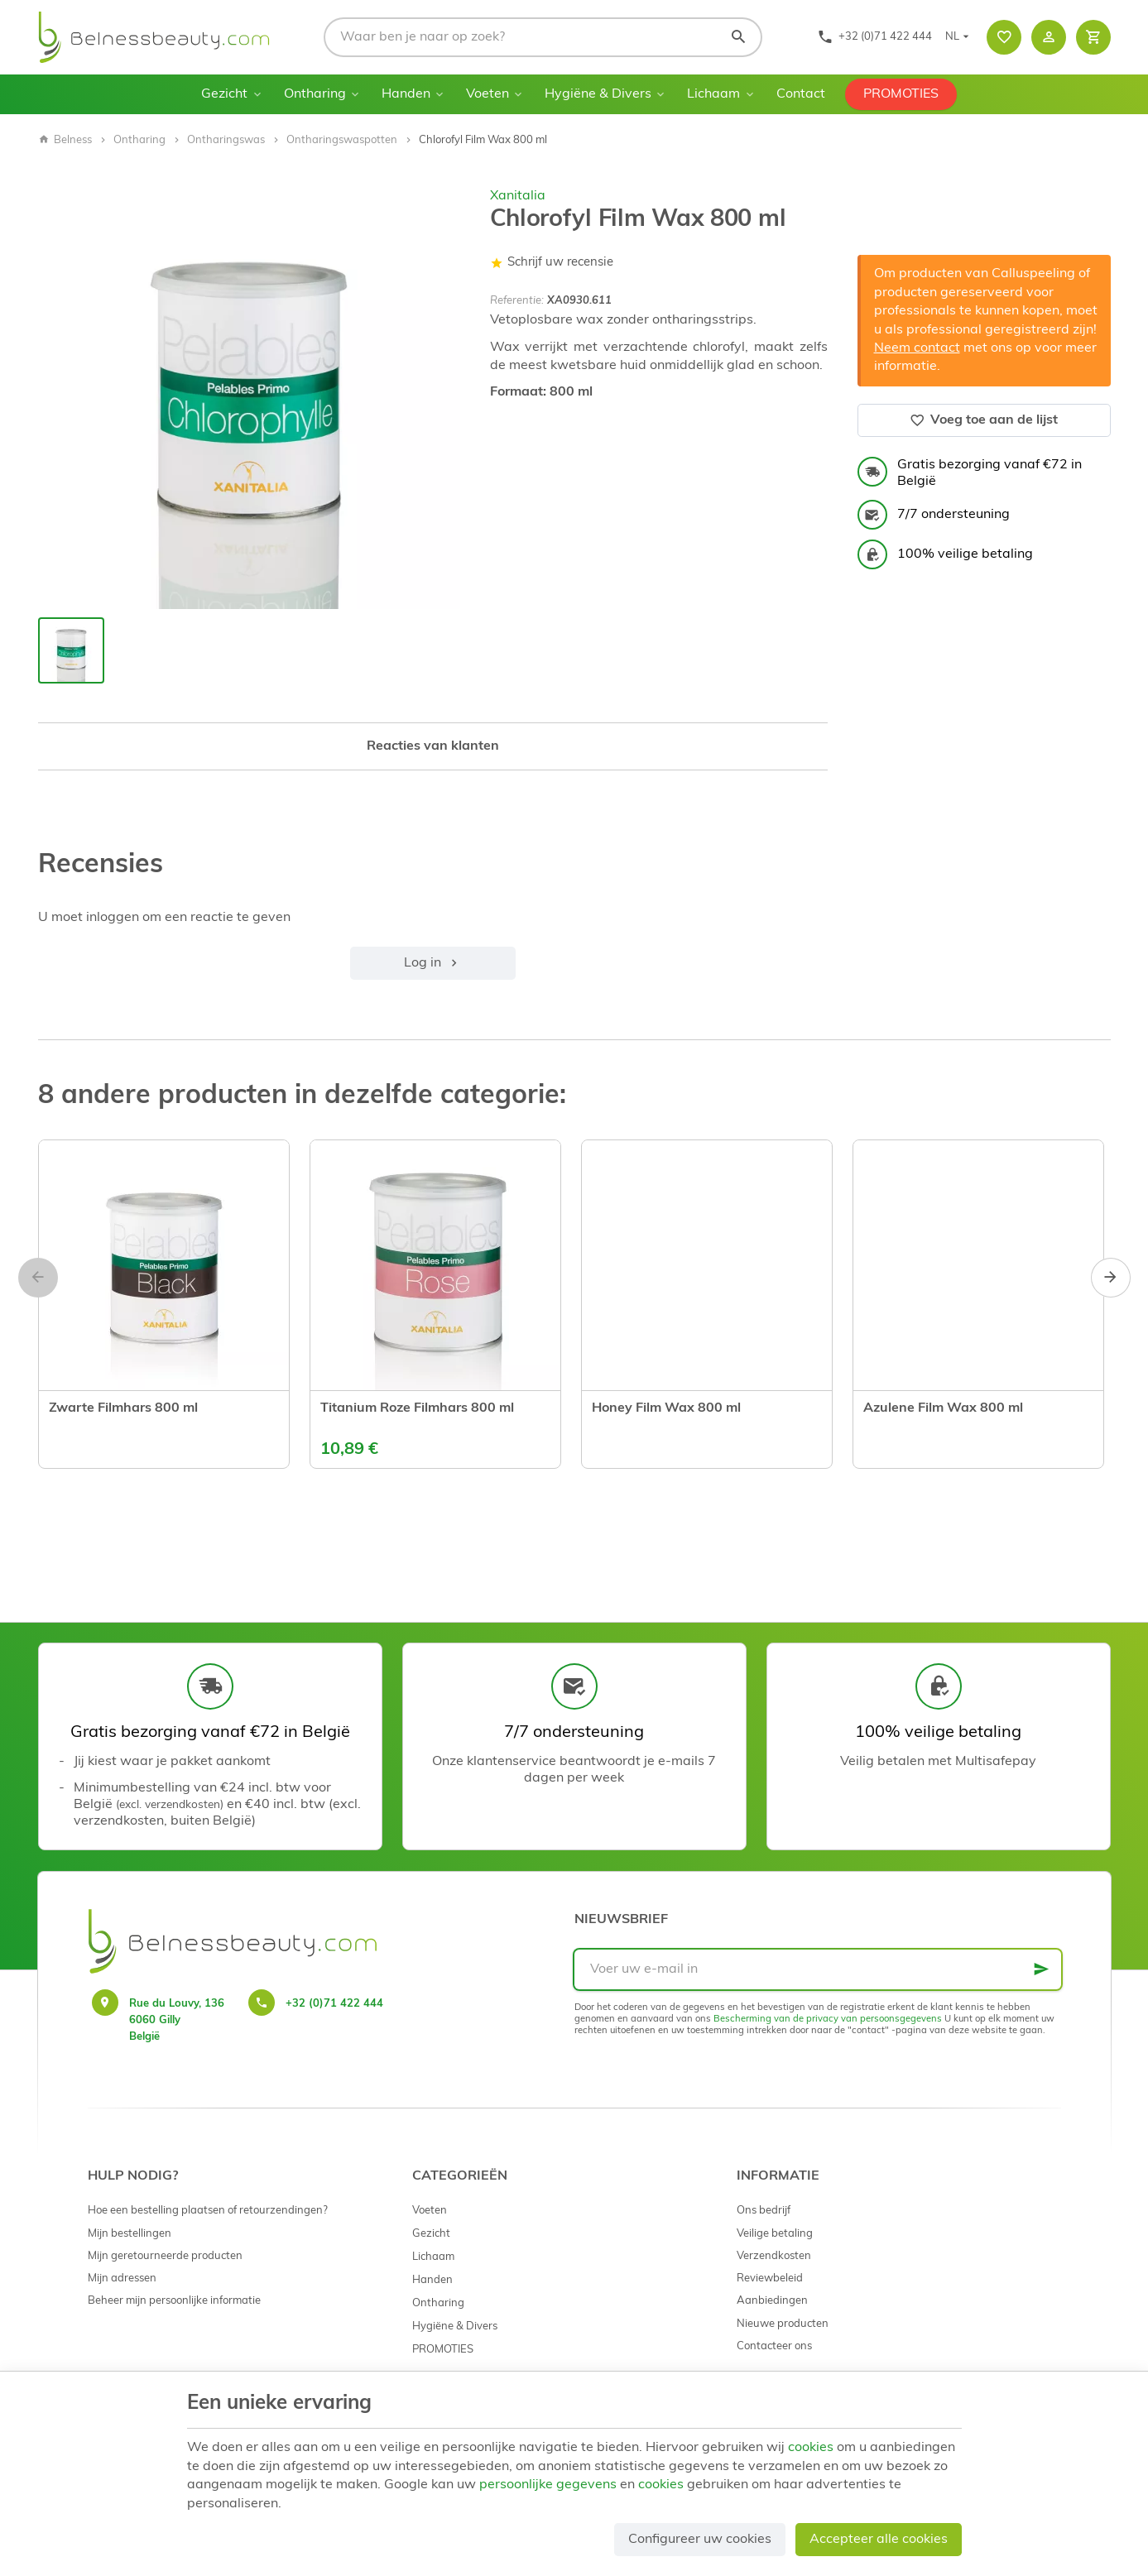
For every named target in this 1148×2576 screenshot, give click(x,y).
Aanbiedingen (772, 2300)
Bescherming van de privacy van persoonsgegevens (827, 2019)
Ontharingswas (226, 140)
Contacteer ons (774, 2346)
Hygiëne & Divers (598, 94)
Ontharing (315, 94)
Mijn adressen (122, 2278)
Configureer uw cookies (699, 2539)
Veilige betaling (775, 2233)
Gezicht (224, 94)
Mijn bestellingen (129, 2233)
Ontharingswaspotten (341, 140)
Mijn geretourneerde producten (165, 2256)
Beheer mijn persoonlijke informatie (174, 2300)
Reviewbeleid (770, 2278)
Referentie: (517, 300)
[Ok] (1041, 1969)
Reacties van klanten (433, 746)
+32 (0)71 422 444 (334, 2003)
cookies (810, 2447)
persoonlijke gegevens (548, 2485)
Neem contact (917, 348)
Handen (406, 94)
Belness (65, 140)
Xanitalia (517, 196)
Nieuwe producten (783, 2324)
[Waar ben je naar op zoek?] (543, 37)
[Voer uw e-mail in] (817, 1969)
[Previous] (38, 1278)
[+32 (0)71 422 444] (874, 37)
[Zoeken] (738, 37)
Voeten (487, 94)
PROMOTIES (901, 94)
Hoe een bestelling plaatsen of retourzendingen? (208, 2210)
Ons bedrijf (763, 2210)
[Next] (1111, 1278)
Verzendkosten (774, 2256)
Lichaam (713, 94)
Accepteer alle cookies (878, 2539)
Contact (800, 94)
